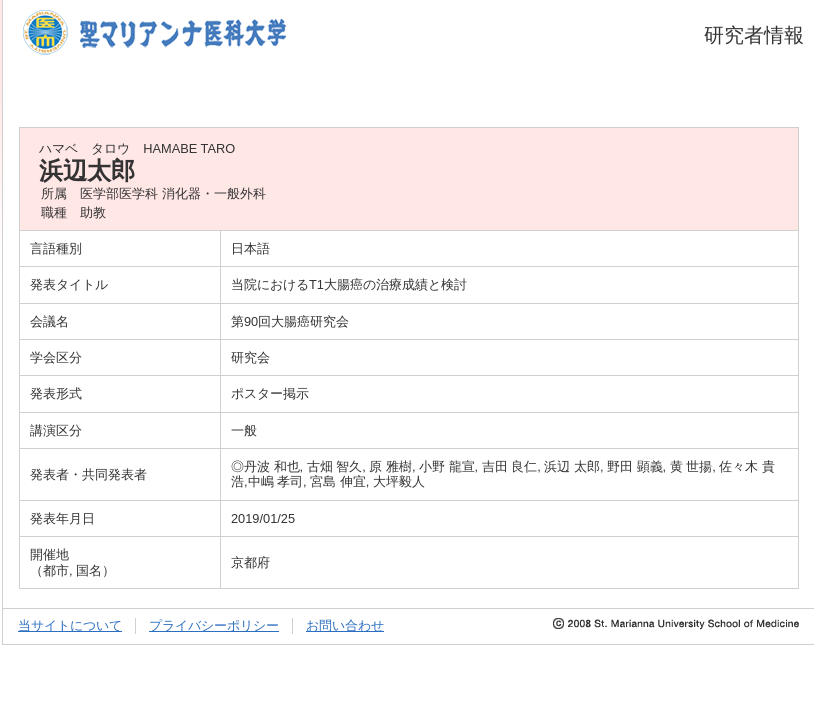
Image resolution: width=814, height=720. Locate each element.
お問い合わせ (345, 625)
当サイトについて (70, 625)
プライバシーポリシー (214, 625)
